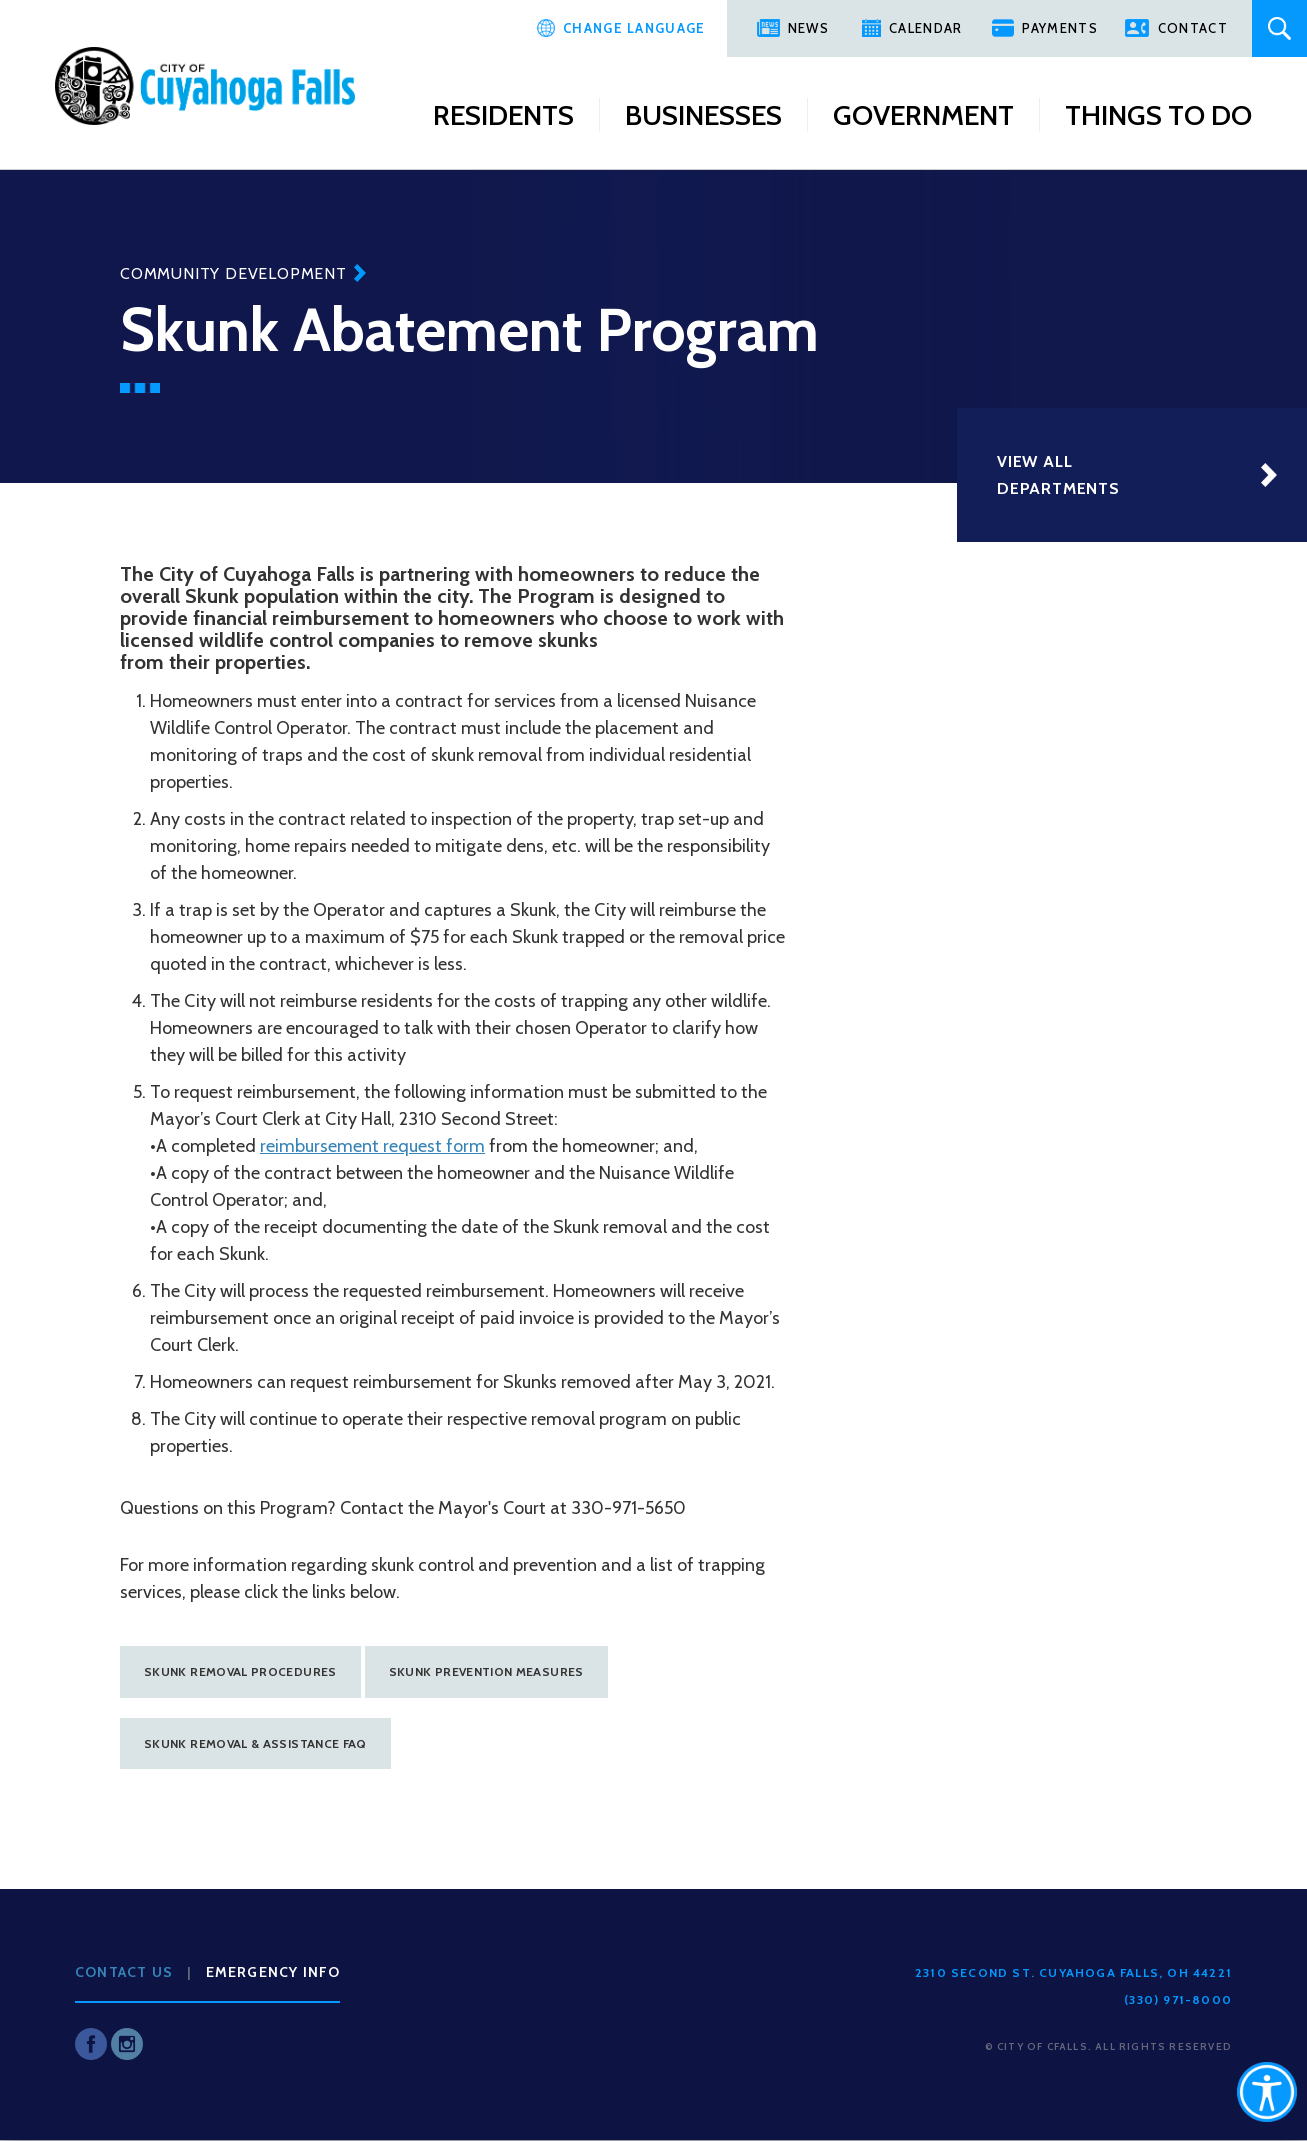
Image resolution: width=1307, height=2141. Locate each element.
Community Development (233, 273)
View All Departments (1058, 475)
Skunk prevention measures (486, 1671)
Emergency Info (273, 1972)
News (808, 28)
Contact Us (124, 1972)
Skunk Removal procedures (240, 1671)
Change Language (634, 28)
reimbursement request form (372, 1146)
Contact (1193, 28)
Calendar (925, 28)
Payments (1059, 28)
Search (1279, 28)
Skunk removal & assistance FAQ (255, 1743)
